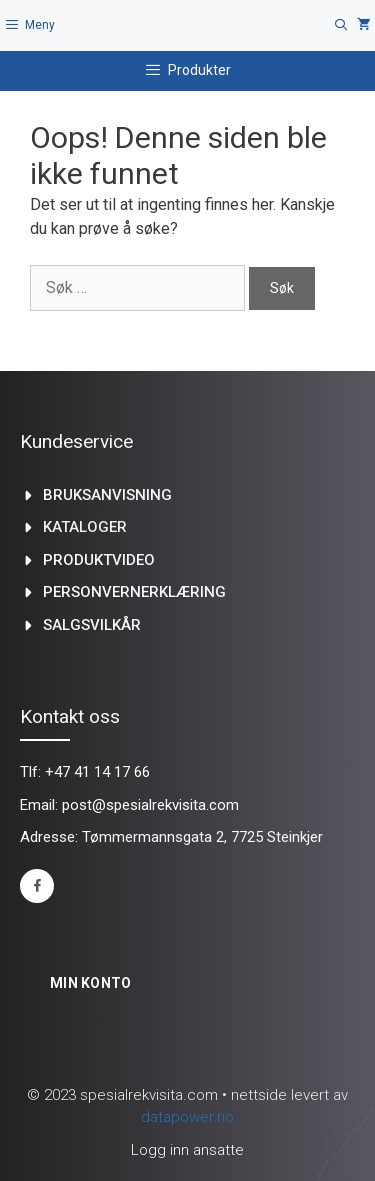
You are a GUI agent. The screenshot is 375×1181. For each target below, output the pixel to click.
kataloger (85, 527)
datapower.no (187, 1117)
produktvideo (99, 560)
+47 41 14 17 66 (97, 772)
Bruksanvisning (107, 495)
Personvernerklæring (134, 592)
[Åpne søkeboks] (341, 25)
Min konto (91, 983)
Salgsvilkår (92, 625)
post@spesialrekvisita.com (150, 805)
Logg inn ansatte (187, 1150)
